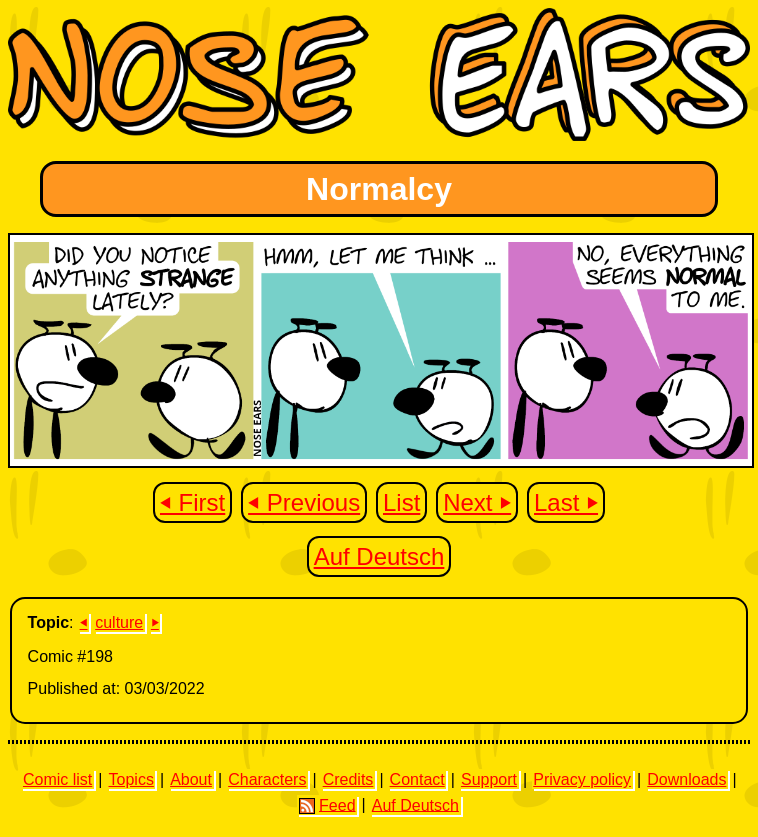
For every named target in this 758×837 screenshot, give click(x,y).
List (401, 502)
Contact (417, 779)
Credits (348, 779)
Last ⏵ (566, 502)
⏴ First (192, 502)
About (191, 779)
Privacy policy (582, 779)
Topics (131, 779)
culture (119, 622)
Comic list (57, 779)
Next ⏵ (477, 502)
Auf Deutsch (379, 556)
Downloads (686, 779)
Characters (267, 779)
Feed (327, 805)
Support (489, 779)
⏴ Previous (304, 502)
